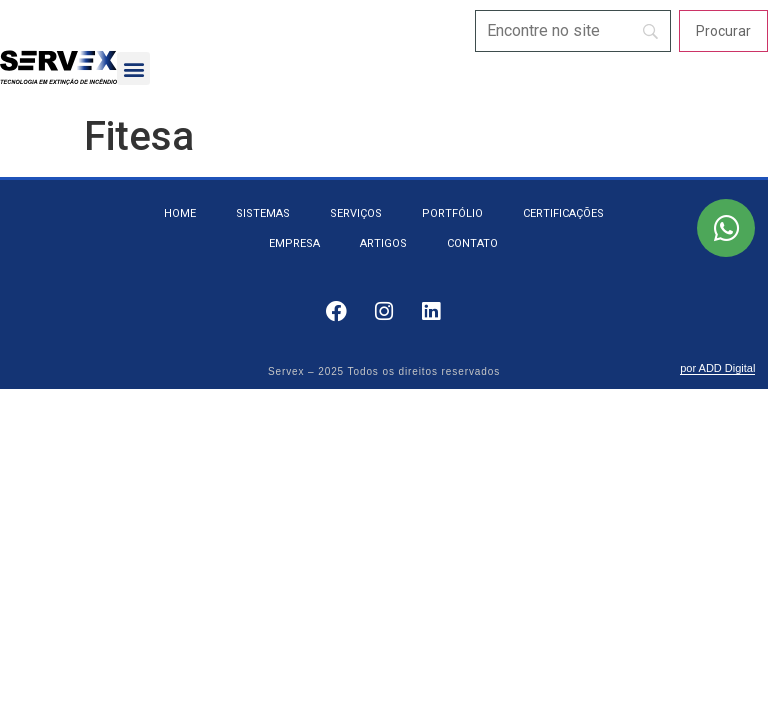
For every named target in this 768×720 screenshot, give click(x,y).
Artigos (383, 243)
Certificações (563, 213)
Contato (472, 243)
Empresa (294, 243)
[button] (133, 68)
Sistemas (263, 213)
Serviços (356, 213)
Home (180, 213)
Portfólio (452, 213)
